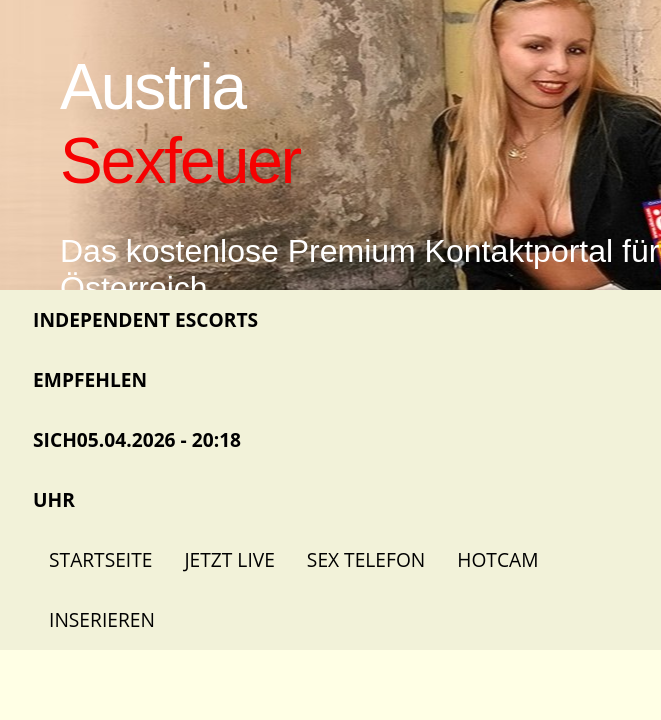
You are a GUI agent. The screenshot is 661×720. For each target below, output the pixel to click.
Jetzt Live (229, 559)
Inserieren (102, 619)
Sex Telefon (366, 559)
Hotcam (497, 559)
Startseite (100, 559)
